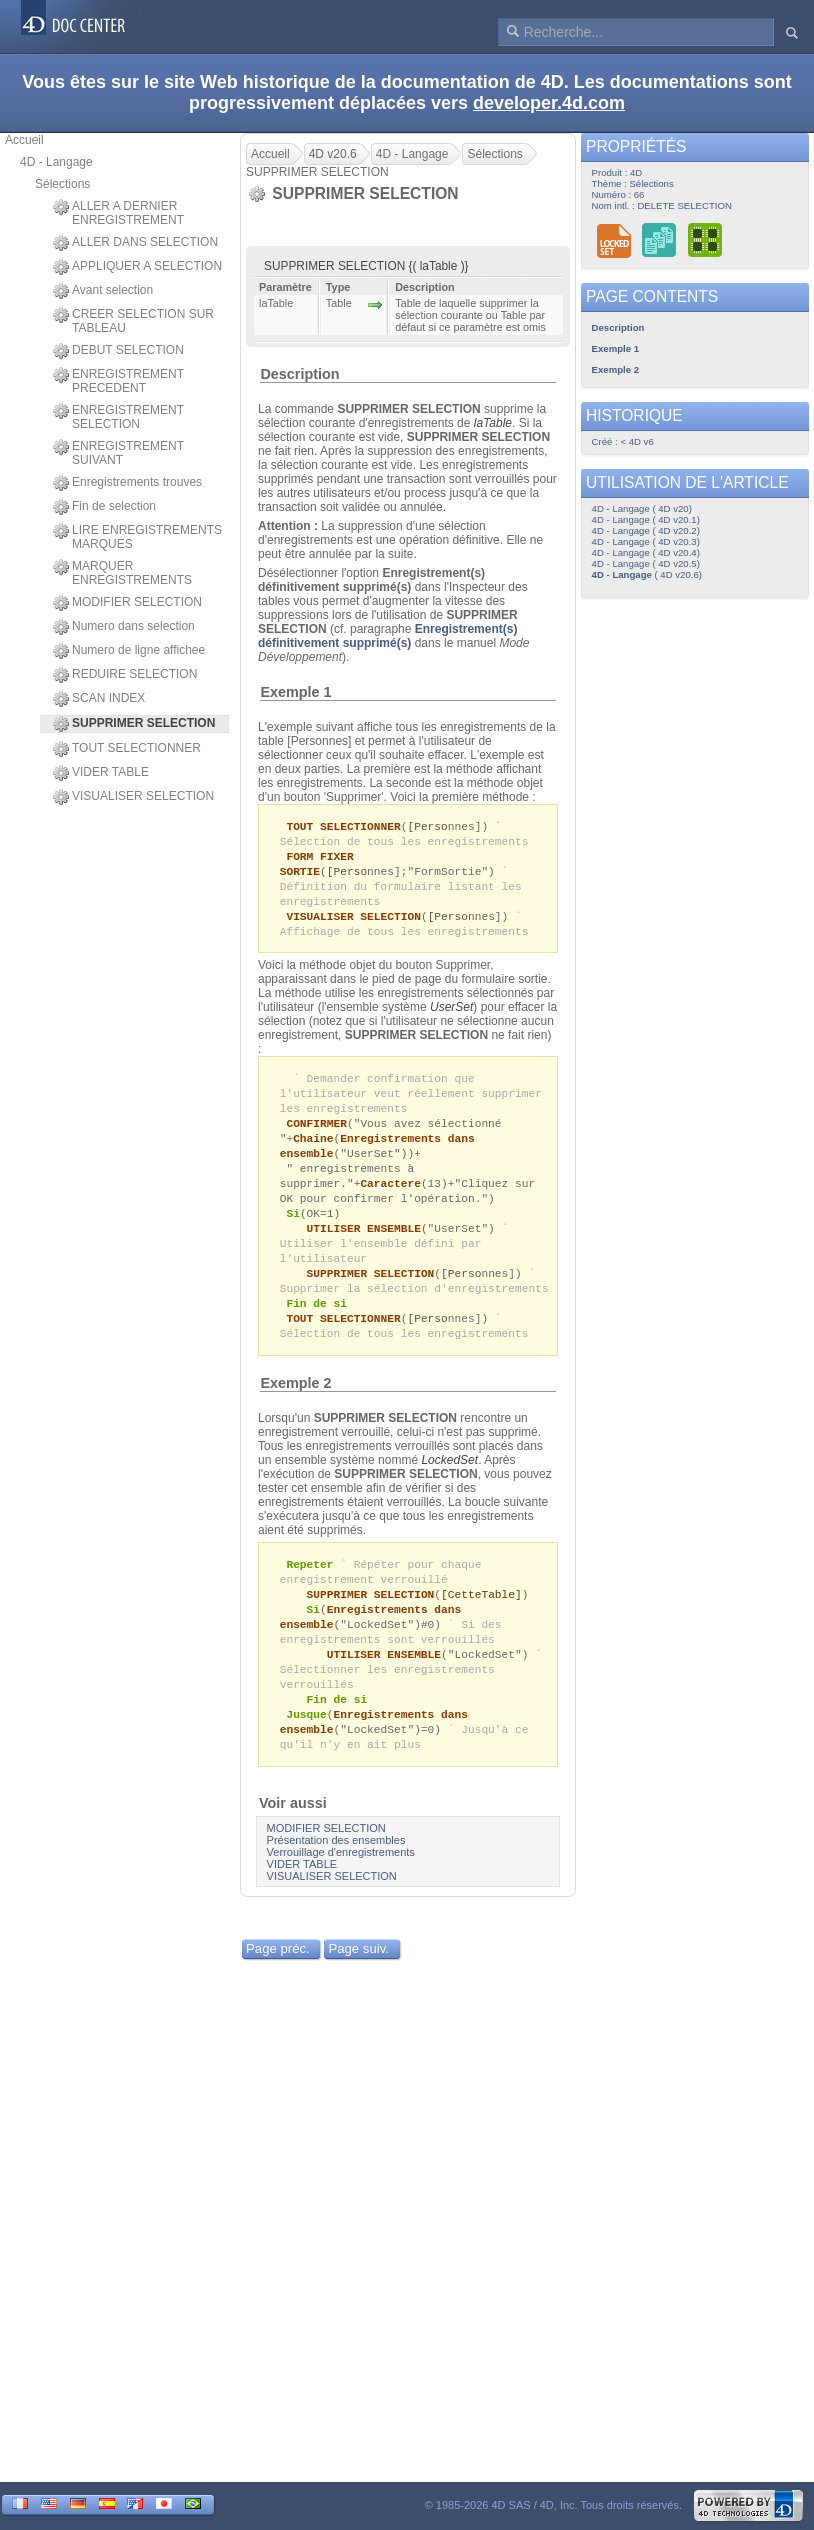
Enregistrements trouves (127, 483)
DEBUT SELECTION (118, 351)
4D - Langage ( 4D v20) (642, 508)
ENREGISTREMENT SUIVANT (118, 453)
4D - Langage (56, 162)
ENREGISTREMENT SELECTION (118, 417)
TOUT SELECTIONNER (127, 749)
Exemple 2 (295, 1409)
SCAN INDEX (99, 699)
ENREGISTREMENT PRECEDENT (118, 381)
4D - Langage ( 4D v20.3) (646, 541)
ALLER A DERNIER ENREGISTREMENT (118, 213)
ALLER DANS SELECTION (135, 243)
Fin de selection (104, 507)
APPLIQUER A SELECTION (137, 267)
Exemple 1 (295, 692)
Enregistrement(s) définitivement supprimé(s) (387, 636)
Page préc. (278, 1987)
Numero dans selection (124, 627)
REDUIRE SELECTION (125, 675)
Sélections (62, 184)
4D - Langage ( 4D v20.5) (646, 563)
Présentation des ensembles (336, 1879)
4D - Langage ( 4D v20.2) (646, 530)
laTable (493, 423)
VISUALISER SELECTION (133, 797)
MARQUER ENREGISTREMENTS (122, 573)
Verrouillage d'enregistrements (341, 1891)
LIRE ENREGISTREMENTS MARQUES (137, 537)
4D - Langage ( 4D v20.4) (646, 552)
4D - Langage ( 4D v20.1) (646, 519)
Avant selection (103, 291)
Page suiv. (358, 1987)
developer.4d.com (549, 103)
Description (299, 374)
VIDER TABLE (101, 773)
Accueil (24, 140)
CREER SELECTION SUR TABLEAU (133, 321)
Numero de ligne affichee (129, 651)
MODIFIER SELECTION (127, 603)
